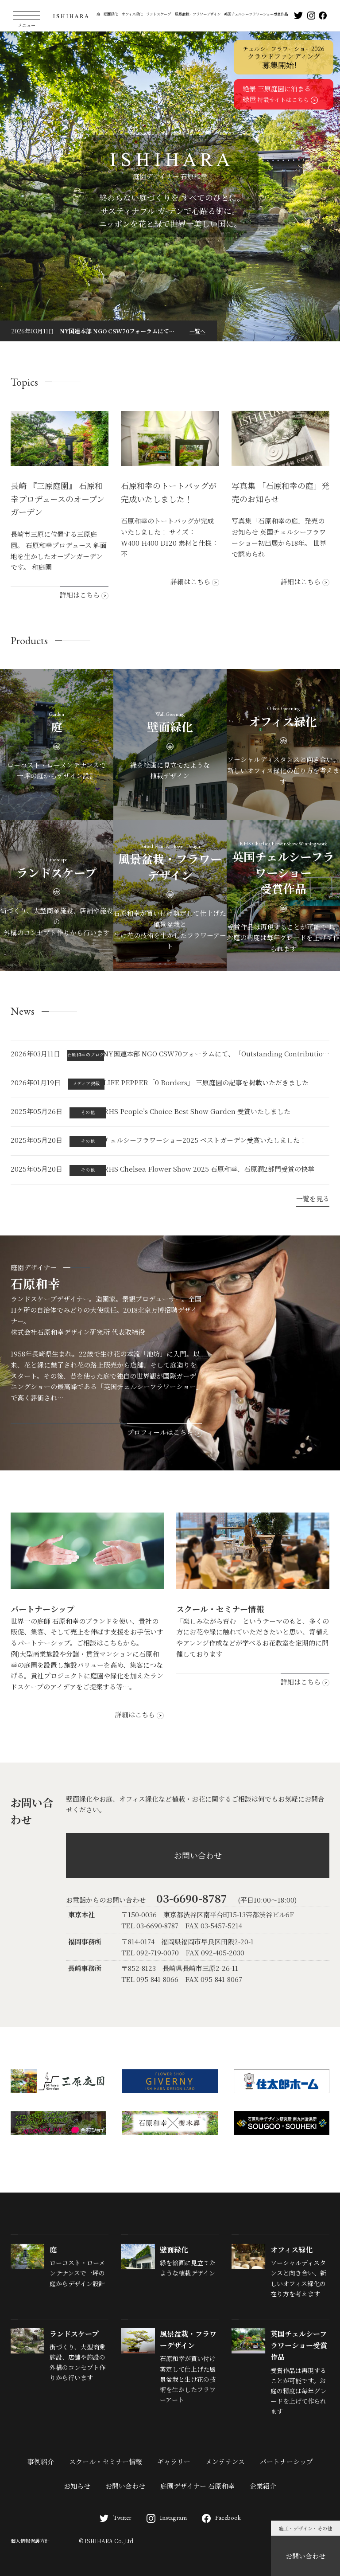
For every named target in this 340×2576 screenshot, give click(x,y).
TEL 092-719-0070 (150, 1952)
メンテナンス (225, 2461)
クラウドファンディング (284, 57)
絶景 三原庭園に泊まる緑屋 (280, 94)
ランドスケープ (158, 13)
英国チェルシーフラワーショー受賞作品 (256, 13)
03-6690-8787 (191, 1898)
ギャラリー (173, 2461)
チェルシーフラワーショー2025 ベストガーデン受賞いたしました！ (204, 1140)
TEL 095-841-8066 (149, 1979)
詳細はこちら (84, 594)
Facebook (221, 2517)
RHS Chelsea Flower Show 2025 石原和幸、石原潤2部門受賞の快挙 (208, 1168)
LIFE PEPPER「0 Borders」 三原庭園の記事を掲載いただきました (206, 1082)
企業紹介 (263, 2485)
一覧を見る (312, 1198)
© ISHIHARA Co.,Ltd (106, 2541)
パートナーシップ (286, 2461)
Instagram (167, 2517)
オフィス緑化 (132, 13)
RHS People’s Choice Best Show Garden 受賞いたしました (196, 1111)
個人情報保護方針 (30, 2540)
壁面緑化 (111, 13)
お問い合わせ (305, 2555)
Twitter (115, 2517)
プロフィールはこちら (164, 1432)
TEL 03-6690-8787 (149, 1925)
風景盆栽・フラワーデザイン (197, 13)
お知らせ (77, 2485)
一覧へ (197, 331)
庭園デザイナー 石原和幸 (197, 2485)
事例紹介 (40, 2461)
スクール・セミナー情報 (105, 2461)
